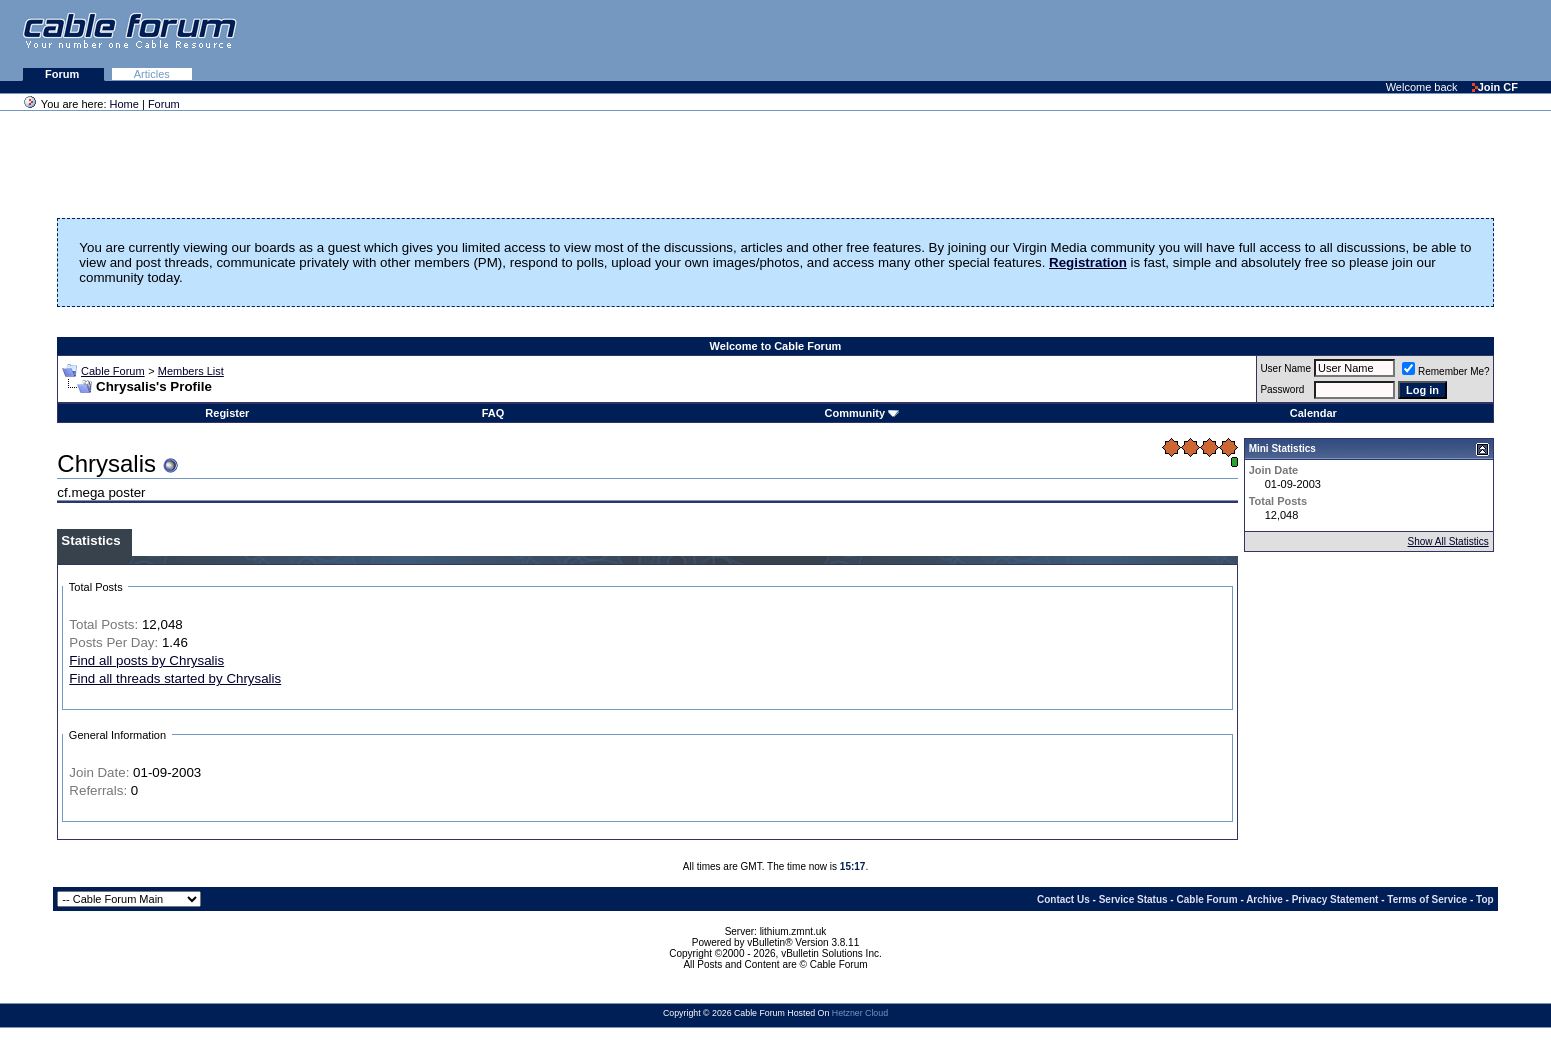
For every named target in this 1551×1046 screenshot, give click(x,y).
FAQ (493, 413)
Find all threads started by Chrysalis (175, 678)
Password (1282, 389)
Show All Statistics (1448, 541)
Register (227, 413)
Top (1485, 899)
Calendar (1313, 413)
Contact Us (1063, 899)
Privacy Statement (1335, 899)
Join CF (1495, 87)
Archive (1264, 899)
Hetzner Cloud (860, 1013)
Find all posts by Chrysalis (146, 660)
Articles (152, 74)
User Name (1285, 368)
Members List (191, 371)
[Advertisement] (1307, 40)
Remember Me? (1446, 371)
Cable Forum (113, 371)
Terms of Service (1427, 899)
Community (862, 413)
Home (124, 104)
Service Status (1133, 899)
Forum (63, 74)
